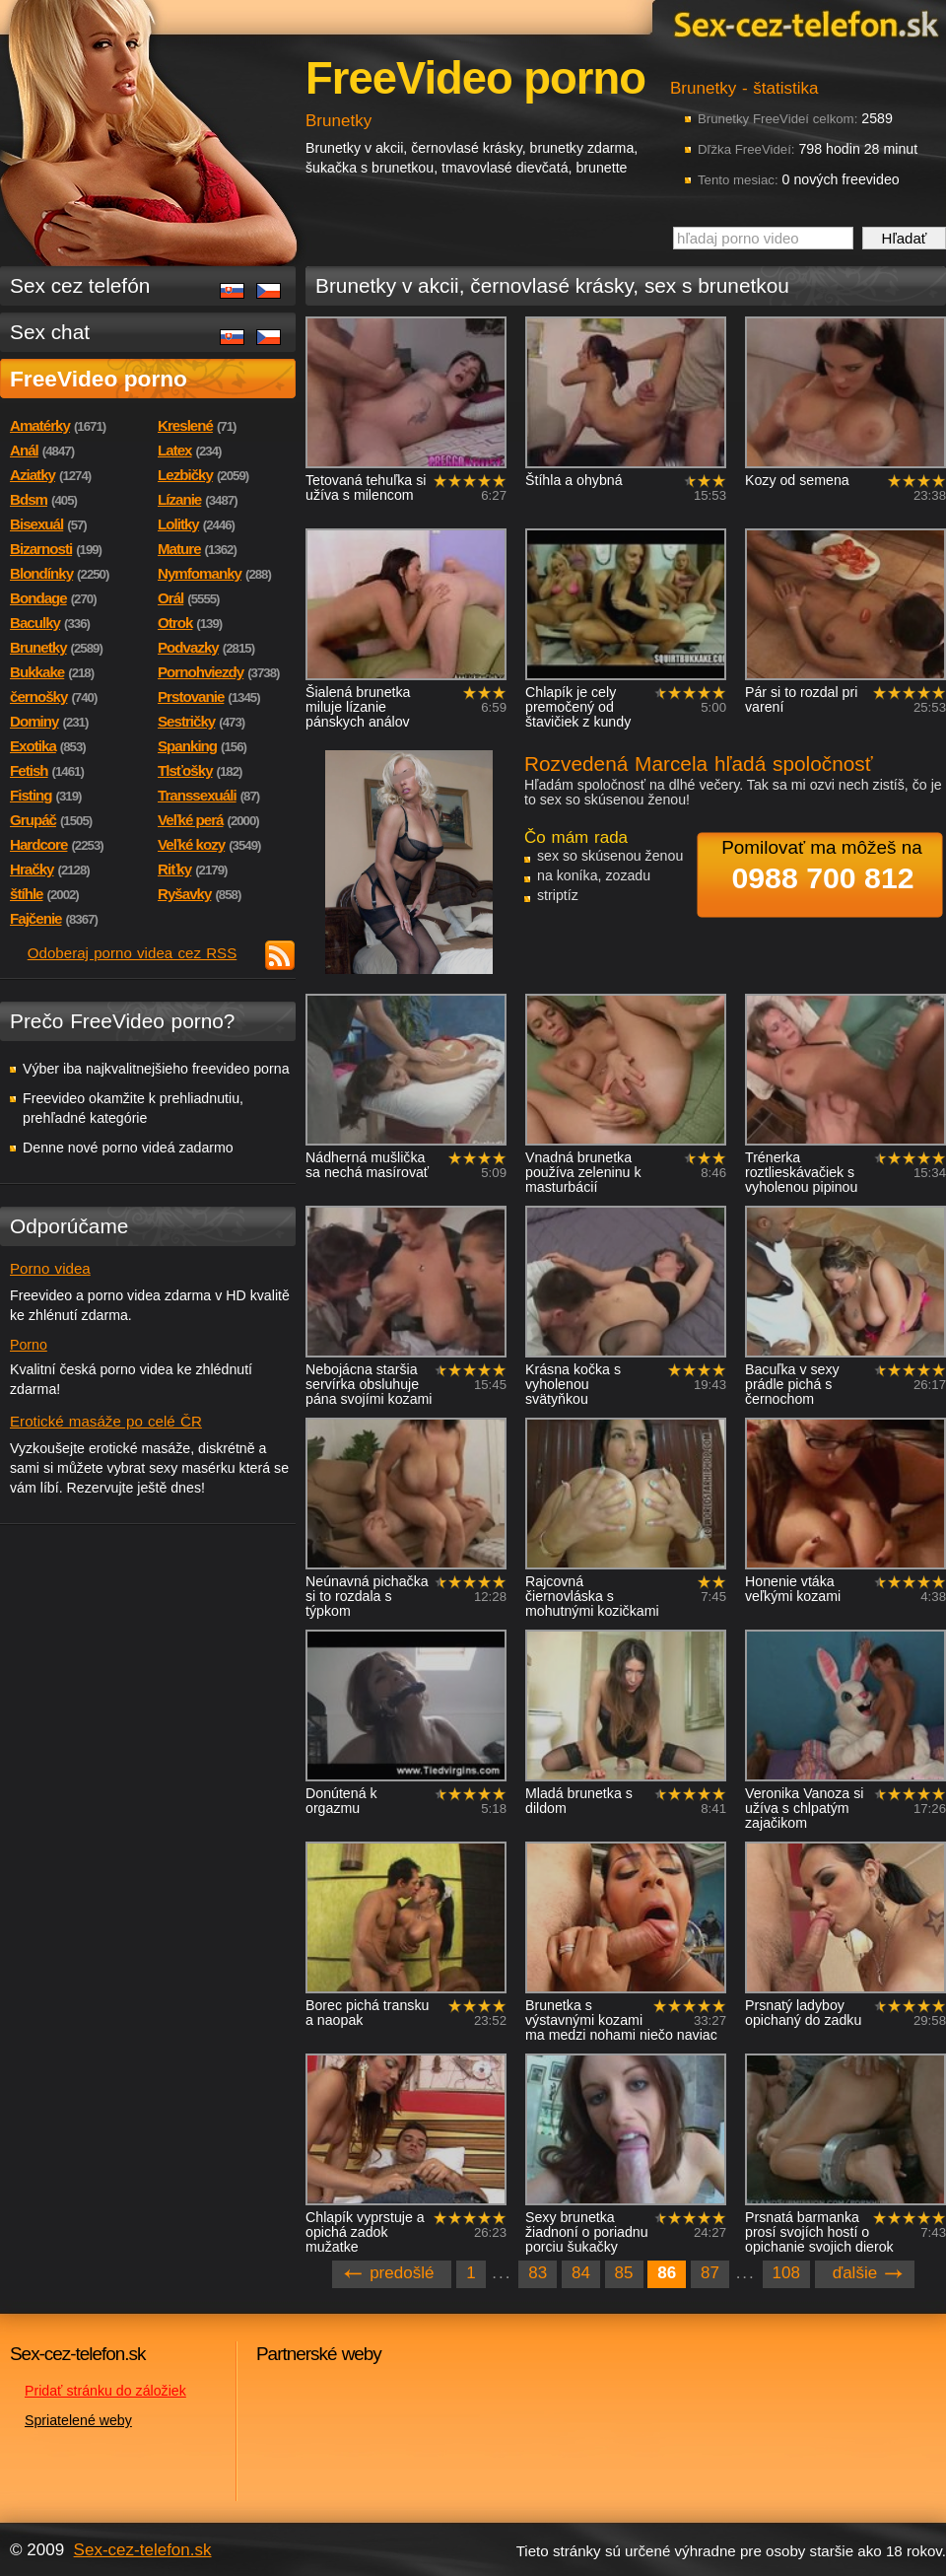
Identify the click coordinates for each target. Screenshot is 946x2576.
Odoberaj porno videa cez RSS (132, 952)
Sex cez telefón (80, 285)
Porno (28, 1345)
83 (537, 2272)
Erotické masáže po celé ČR (106, 1421)
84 (581, 2272)
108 (786, 2272)
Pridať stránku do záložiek (105, 2391)
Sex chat (50, 331)
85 (624, 2272)
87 (710, 2272)
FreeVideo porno (98, 378)
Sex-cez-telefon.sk (803, 23)
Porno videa (50, 1268)
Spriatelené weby (78, 2420)
